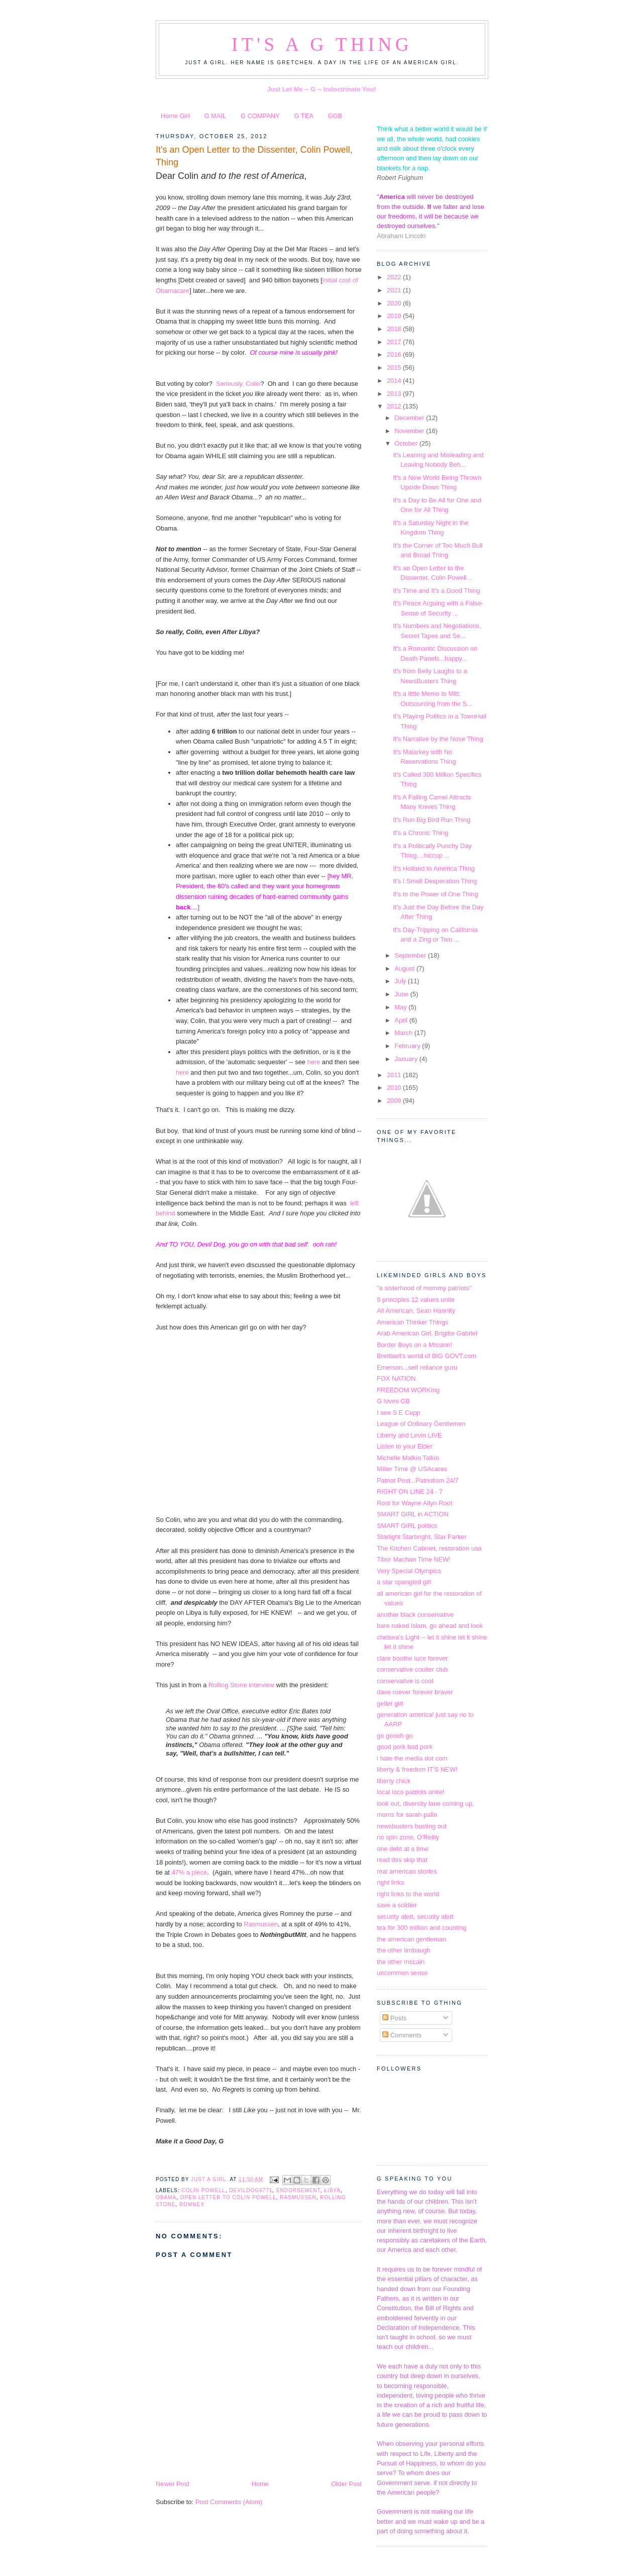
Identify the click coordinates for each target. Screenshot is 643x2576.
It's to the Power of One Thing (435, 894)
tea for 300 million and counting (422, 1927)
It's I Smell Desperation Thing (435, 881)
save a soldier (396, 1905)
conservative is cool (405, 1681)
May (401, 1007)
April (401, 1020)
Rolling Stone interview (240, 1685)
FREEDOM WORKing (408, 1390)
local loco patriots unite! (410, 1792)
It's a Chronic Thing (420, 833)
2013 (395, 393)
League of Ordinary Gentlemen (421, 1423)
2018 (395, 329)
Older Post (346, 2484)
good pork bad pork (405, 1746)
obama (166, 2197)
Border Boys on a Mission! (414, 1345)
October (406, 443)
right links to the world (408, 1894)
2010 (395, 1087)
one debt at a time (402, 1848)
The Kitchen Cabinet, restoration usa (429, 1548)
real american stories (407, 1871)
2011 (395, 1075)
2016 (395, 354)
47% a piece (189, 1872)
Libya (332, 2190)
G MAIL (215, 116)
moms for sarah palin (407, 1814)
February (408, 1046)
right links (390, 1882)
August (405, 968)
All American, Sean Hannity (416, 1310)
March (404, 1033)
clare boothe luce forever (412, 1658)
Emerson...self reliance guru (417, 1367)
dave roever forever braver (415, 1692)
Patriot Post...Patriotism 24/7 (418, 1480)
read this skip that (402, 1860)
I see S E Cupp (398, 1412)
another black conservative (415, 1614)
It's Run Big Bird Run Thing (431, 819)
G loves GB (393, 1401)
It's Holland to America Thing (434, 868)
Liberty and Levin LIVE (409, 1435)
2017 (395, 342)
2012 (395, 406)
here (314, 1062)
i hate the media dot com (412, 1758)
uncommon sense (402, 1973)
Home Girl (175, 116)
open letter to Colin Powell (228, 2197)
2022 (395, 277)
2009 (395, 1100)
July (400, 981)
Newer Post (172, 2484)
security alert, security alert (415, 1916)
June (402, 994)
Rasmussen (261, 1924)
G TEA (303, 116)
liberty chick (393, 1781)
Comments (401, 2035)
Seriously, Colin (238, 383)
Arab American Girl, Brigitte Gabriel (427, 1333)
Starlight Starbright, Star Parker (422, 1536)
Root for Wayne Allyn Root (414, 1503)
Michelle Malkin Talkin (408, 1458)
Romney (191, 2204)
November (410, 431)
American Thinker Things (412, 1322)
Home (260, 2484)
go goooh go (395, 1735)
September (410, 955)
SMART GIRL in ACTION (413, 1514)
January (406, 1059)
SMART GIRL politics (407, 1525)
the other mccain (400, 1962)
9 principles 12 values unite (416, 1299)
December (410, 418)
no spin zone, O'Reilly (408, 1837)
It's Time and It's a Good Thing (436, 590)
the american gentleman (411, 1939)
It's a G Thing (322, 44)
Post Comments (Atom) (229, 2502)
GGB (335, 116)
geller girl (390, 1703)
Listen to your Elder (405, 1446)
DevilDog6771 (250, 2190)
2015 (395, 367)
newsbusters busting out (412, 1826)
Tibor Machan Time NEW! (414, 1559)
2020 (395, 303)
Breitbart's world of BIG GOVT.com (426, 1356)
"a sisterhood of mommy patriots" (424, 1288)
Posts (394, 2018)
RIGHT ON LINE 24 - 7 (410, 1491)
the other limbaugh (404, 1950)
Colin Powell (203, 2190)
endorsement (298, 2190)
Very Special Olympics (409, 1571)
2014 (395, 380)
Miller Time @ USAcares (412, 1469)
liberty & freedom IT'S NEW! (417, 1769)
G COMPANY (260, 116)
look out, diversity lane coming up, (425, 1803)
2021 (395, 290)
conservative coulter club (412, 1669)
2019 (395, 316)
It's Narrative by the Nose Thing (438, 739)
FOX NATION (396, 1378)
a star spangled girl (404, 1582)
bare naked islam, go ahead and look (430, 1625)
